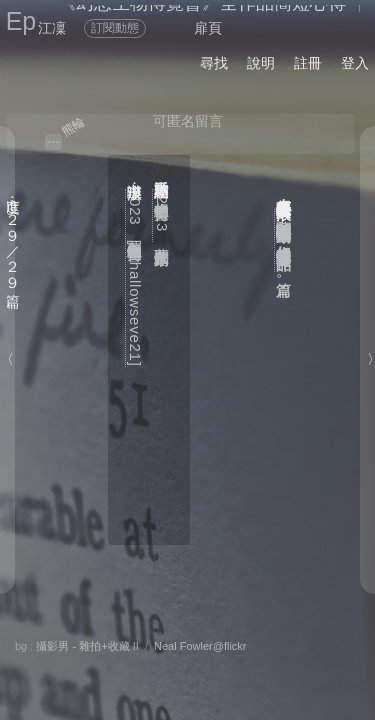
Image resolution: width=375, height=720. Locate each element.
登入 (355, 63)
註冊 (308, 63)
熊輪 (73, 126)
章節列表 (111, 666)
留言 (169, 644)
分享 (39, 644)
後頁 (244, 666)
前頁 (284, 666)
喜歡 (233, 644)
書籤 (181, 667)
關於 (39, 626)
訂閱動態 (115, 28)
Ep (21, 21)
